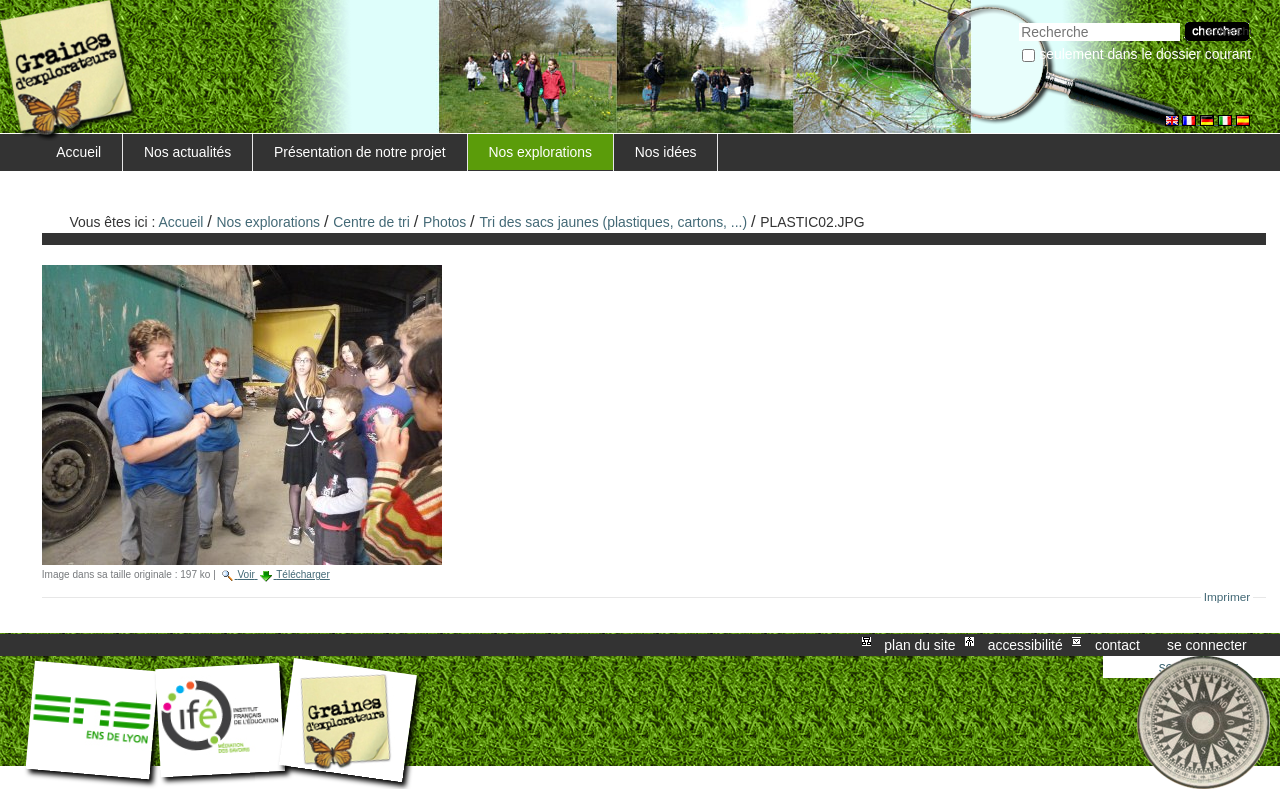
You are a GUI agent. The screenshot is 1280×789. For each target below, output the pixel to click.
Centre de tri (371, 222)
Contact (1117, 645)
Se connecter (1207, 645)
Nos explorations (540, 152)
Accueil (78, 152)
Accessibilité (1025, 645)
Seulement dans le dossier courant (1145, 54)
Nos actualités (187, 152)
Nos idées (666, 152)
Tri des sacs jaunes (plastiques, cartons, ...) (613, 222)
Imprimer (1227, 597)
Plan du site (919, 645)
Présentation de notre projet (360, 152)
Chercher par (1018, 20)
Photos (444, 222)
